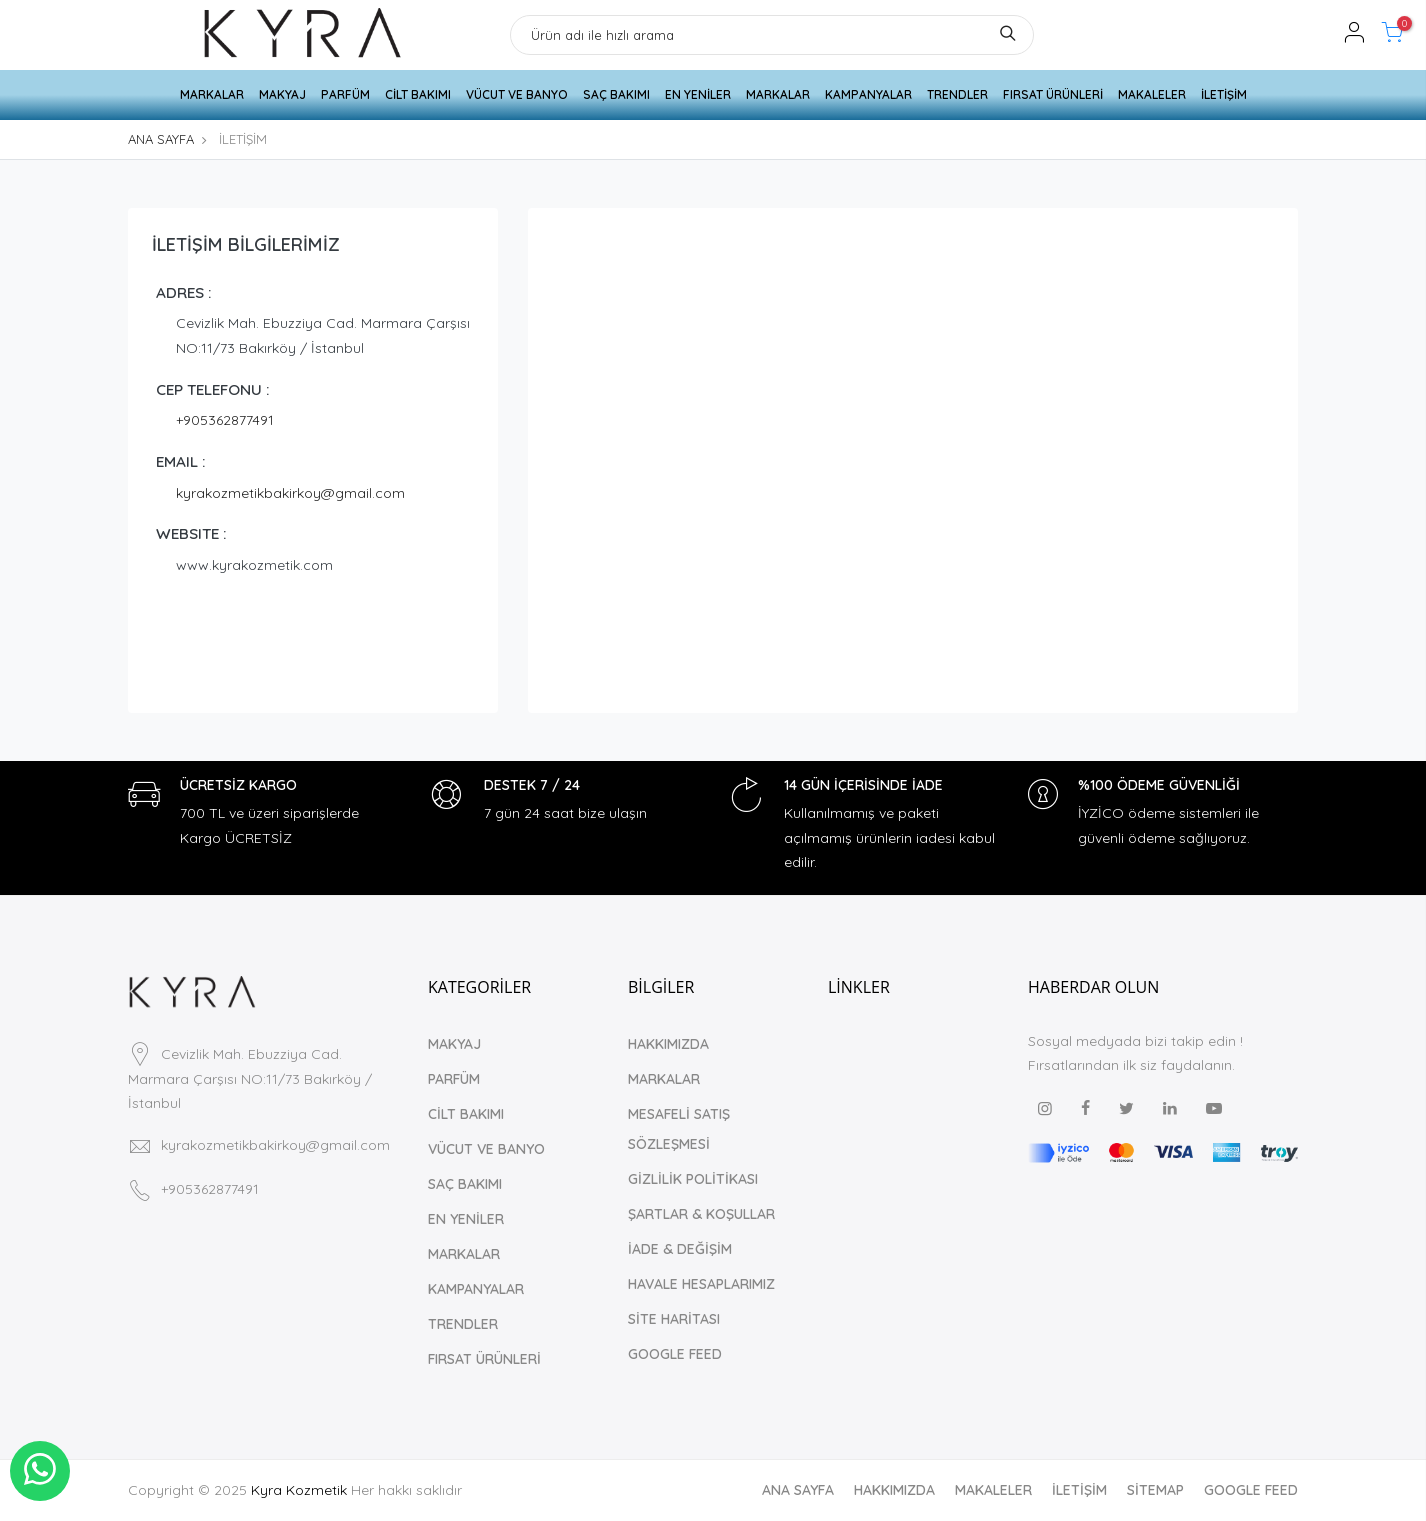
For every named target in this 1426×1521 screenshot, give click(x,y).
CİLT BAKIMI (418, 94)
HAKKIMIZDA (668, 1044)
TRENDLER (957, 94)
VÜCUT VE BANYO (517, 94)
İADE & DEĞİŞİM (680, 1249)
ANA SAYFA (161, 139)
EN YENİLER (698, 94)
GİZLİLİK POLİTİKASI (693, 1179)
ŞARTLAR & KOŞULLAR (701, 1214)
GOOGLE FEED (675, 1354)
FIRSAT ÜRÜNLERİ (1053, 94)
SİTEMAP (1155, 1490)
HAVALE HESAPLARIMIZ (701, 1284)
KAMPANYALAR (868, 94)
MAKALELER (1152, 94)
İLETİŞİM (1224, 94)
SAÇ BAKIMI (616, 94)
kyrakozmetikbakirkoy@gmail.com (290, 493)
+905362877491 (225, 420)
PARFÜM (345, 94)
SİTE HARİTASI (674, 1319)
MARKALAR (212, 94)
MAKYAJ (282, 94)
